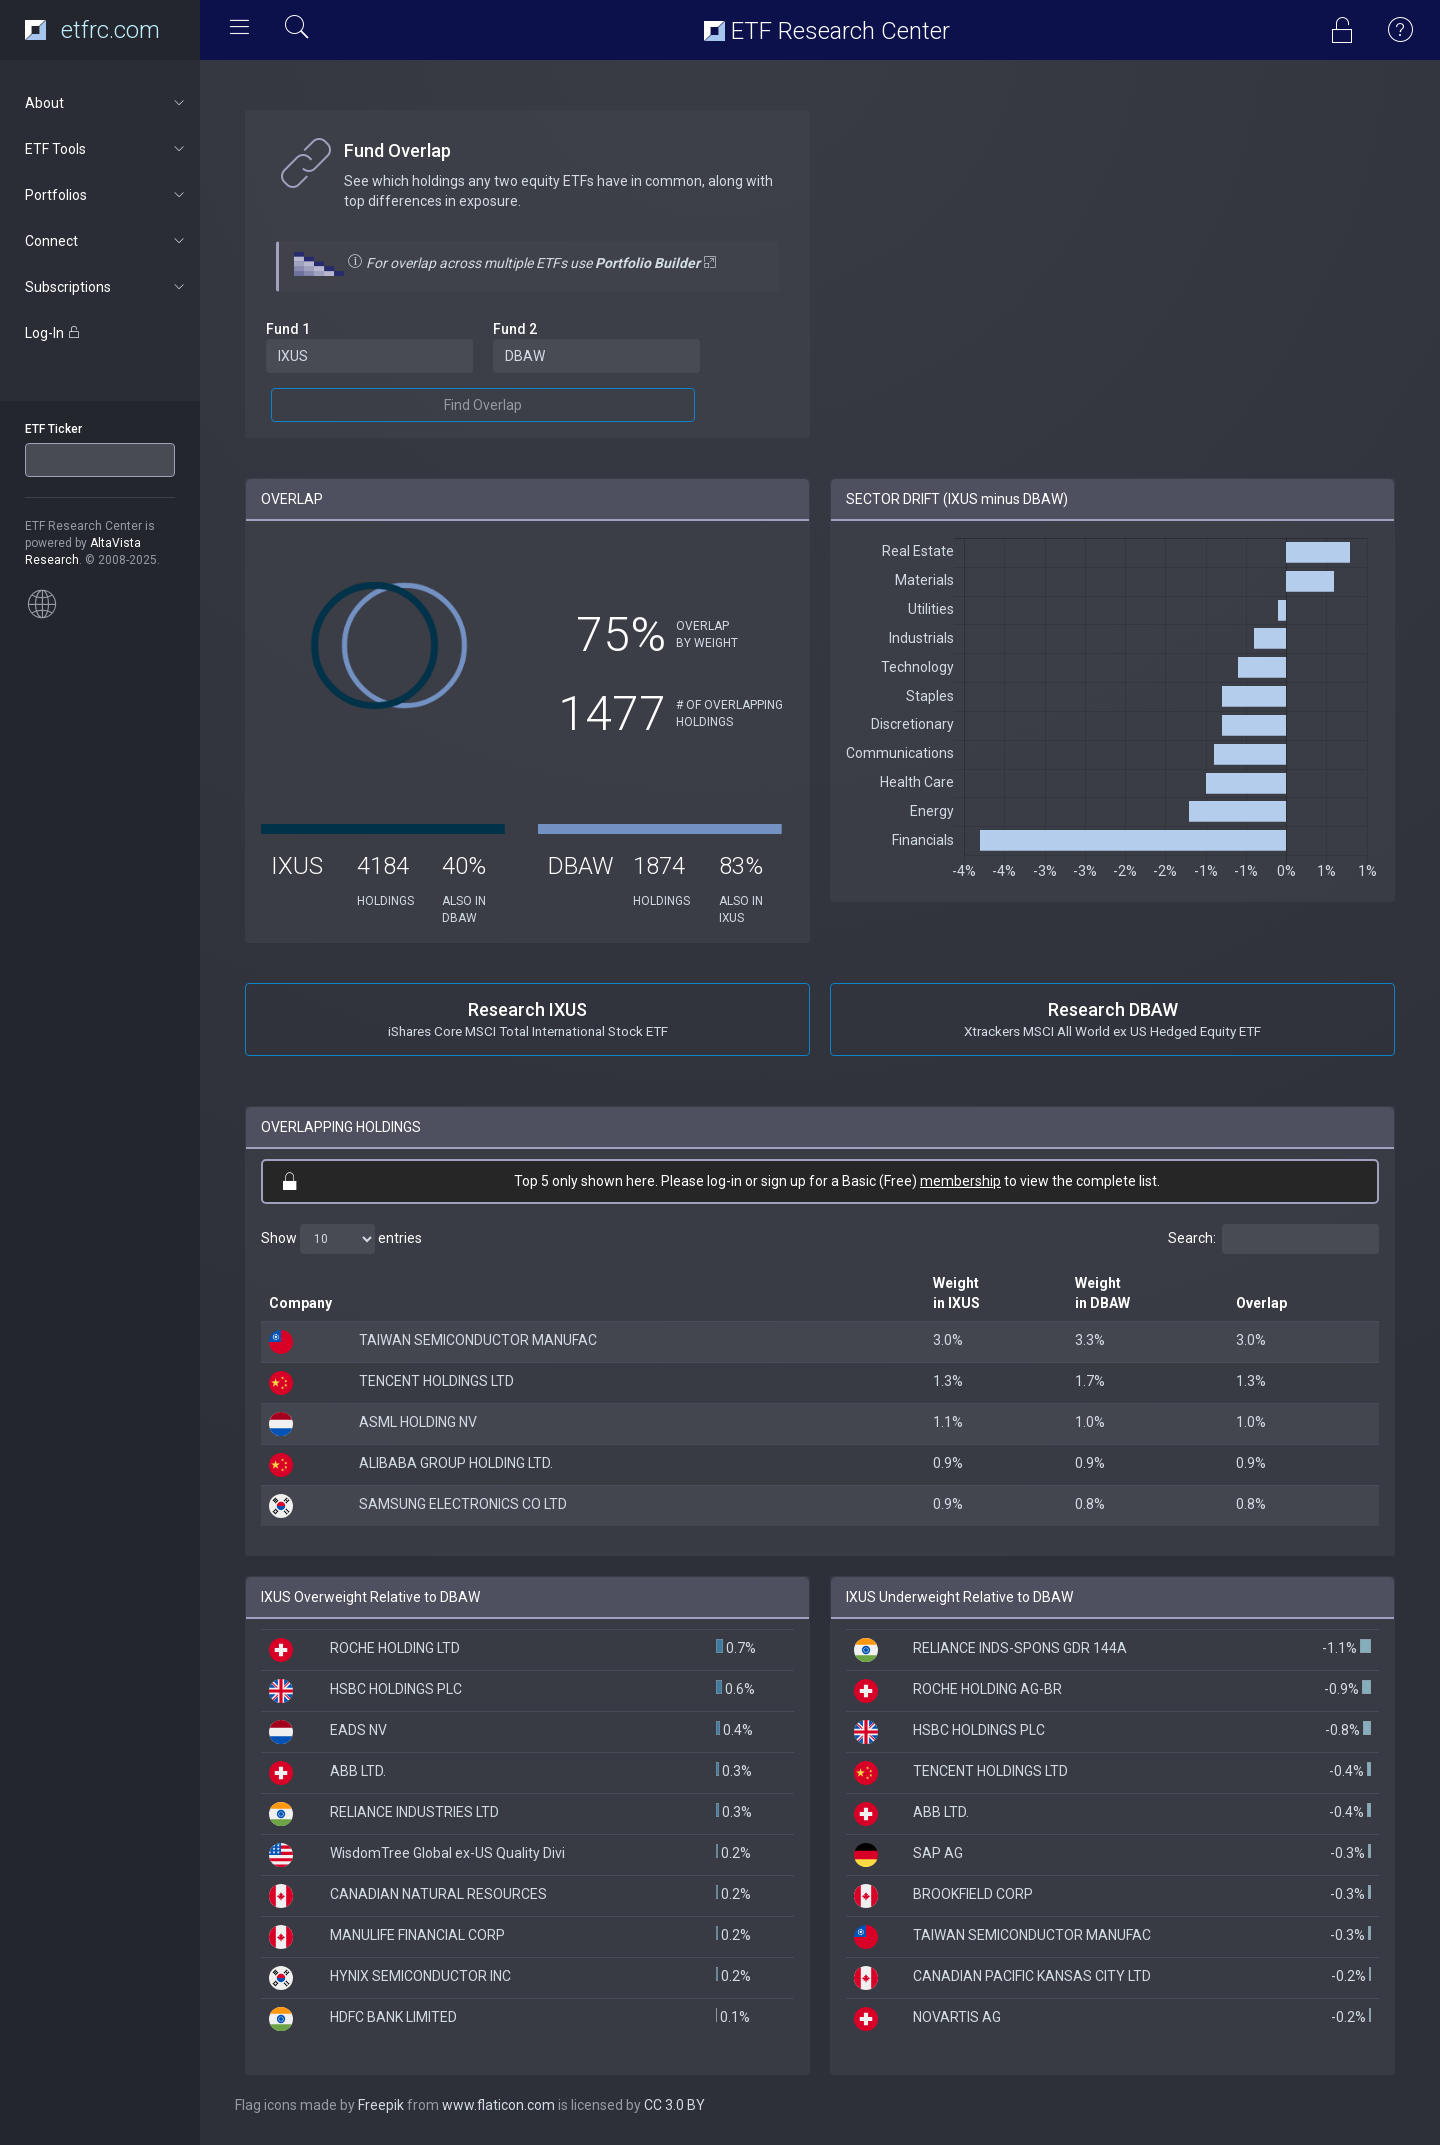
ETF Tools (106, 149)
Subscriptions (106, 287)
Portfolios (106, 195)
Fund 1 (288, 329)
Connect (106, 241)
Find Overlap (483, 405)
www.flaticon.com (498, 2105)
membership (960, 1181)
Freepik (381, 2105)
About (106, 103)
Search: (1273, 1239)
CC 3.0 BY (674, 2105)
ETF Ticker (53, 429)
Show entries (341, 1239)
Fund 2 (515, 329)
